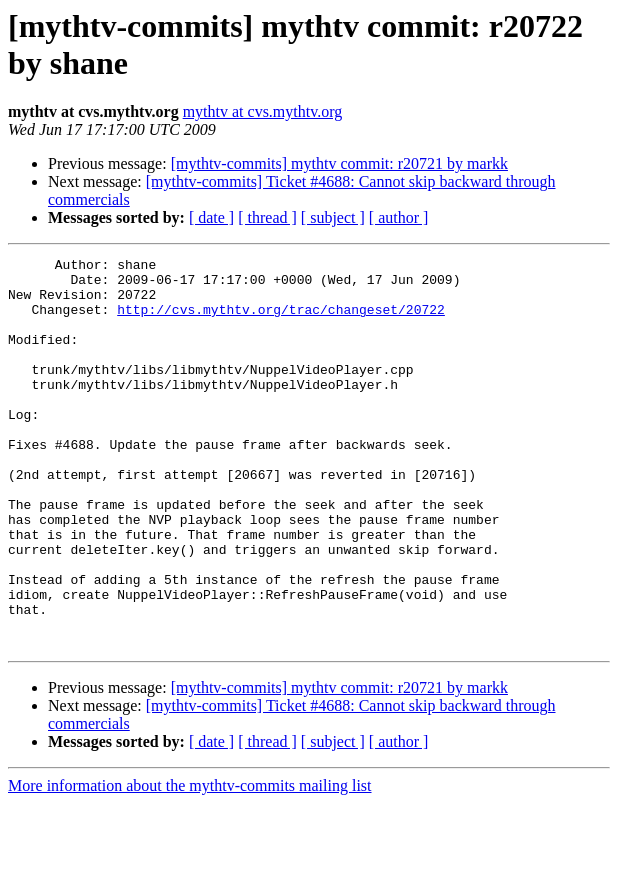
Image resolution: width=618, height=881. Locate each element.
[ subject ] (333, 217)
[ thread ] (267, 217)
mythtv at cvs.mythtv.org (263, 111)
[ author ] (399, 217)
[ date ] (211, 217)
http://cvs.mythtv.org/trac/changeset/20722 (281, 321)
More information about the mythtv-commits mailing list (190, 863)
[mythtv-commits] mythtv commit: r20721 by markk (339, 163)
